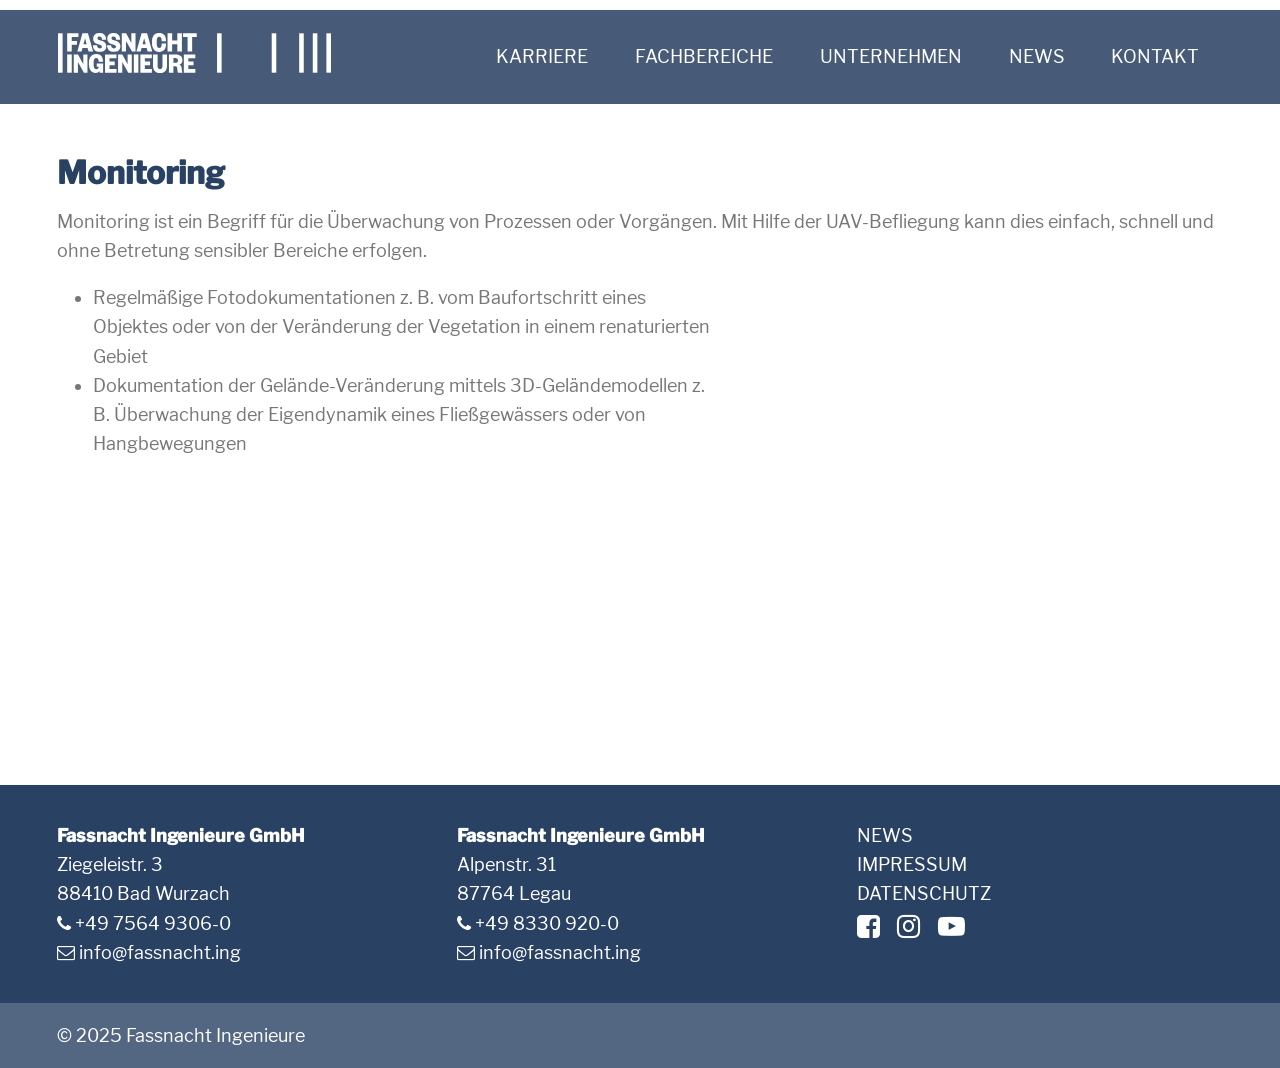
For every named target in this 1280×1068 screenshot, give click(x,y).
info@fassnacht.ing (160, 952)
